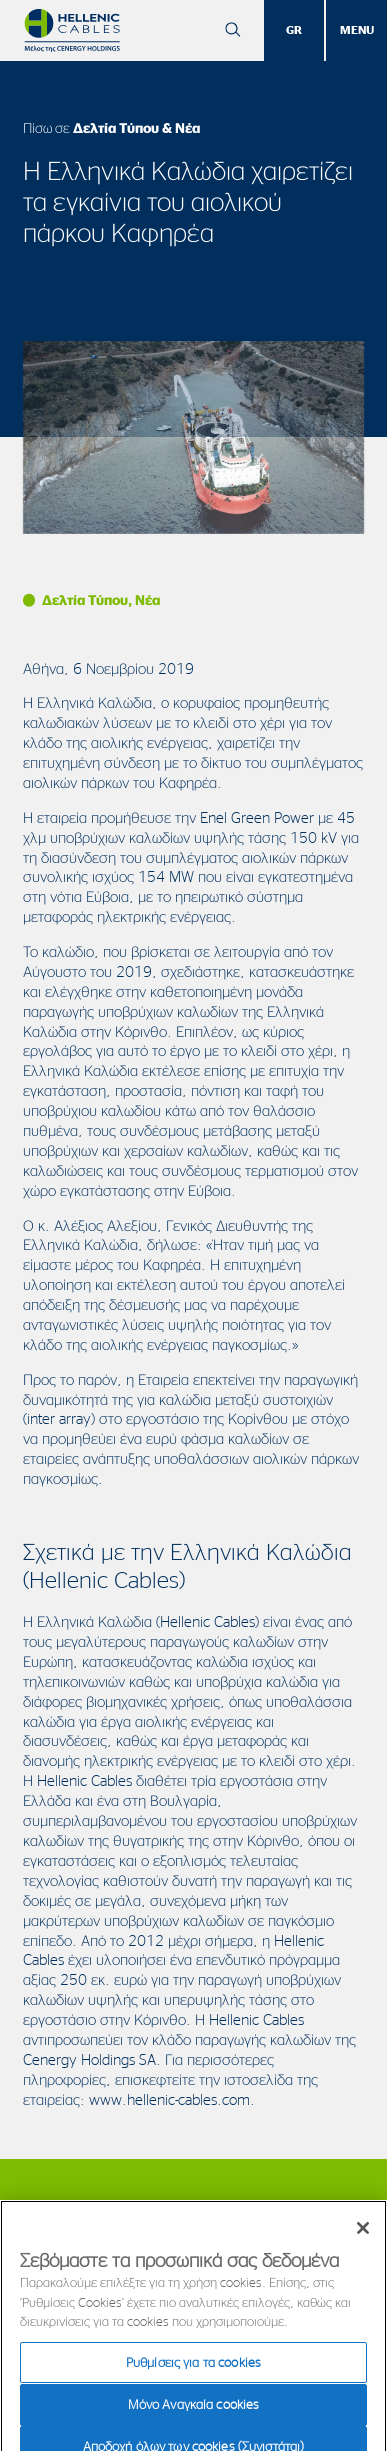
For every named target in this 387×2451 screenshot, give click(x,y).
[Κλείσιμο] (363, 2235)
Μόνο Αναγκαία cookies (194, 2411)
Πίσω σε (111, 127)
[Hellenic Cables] (72, 30)
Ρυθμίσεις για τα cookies (193, 2369)
